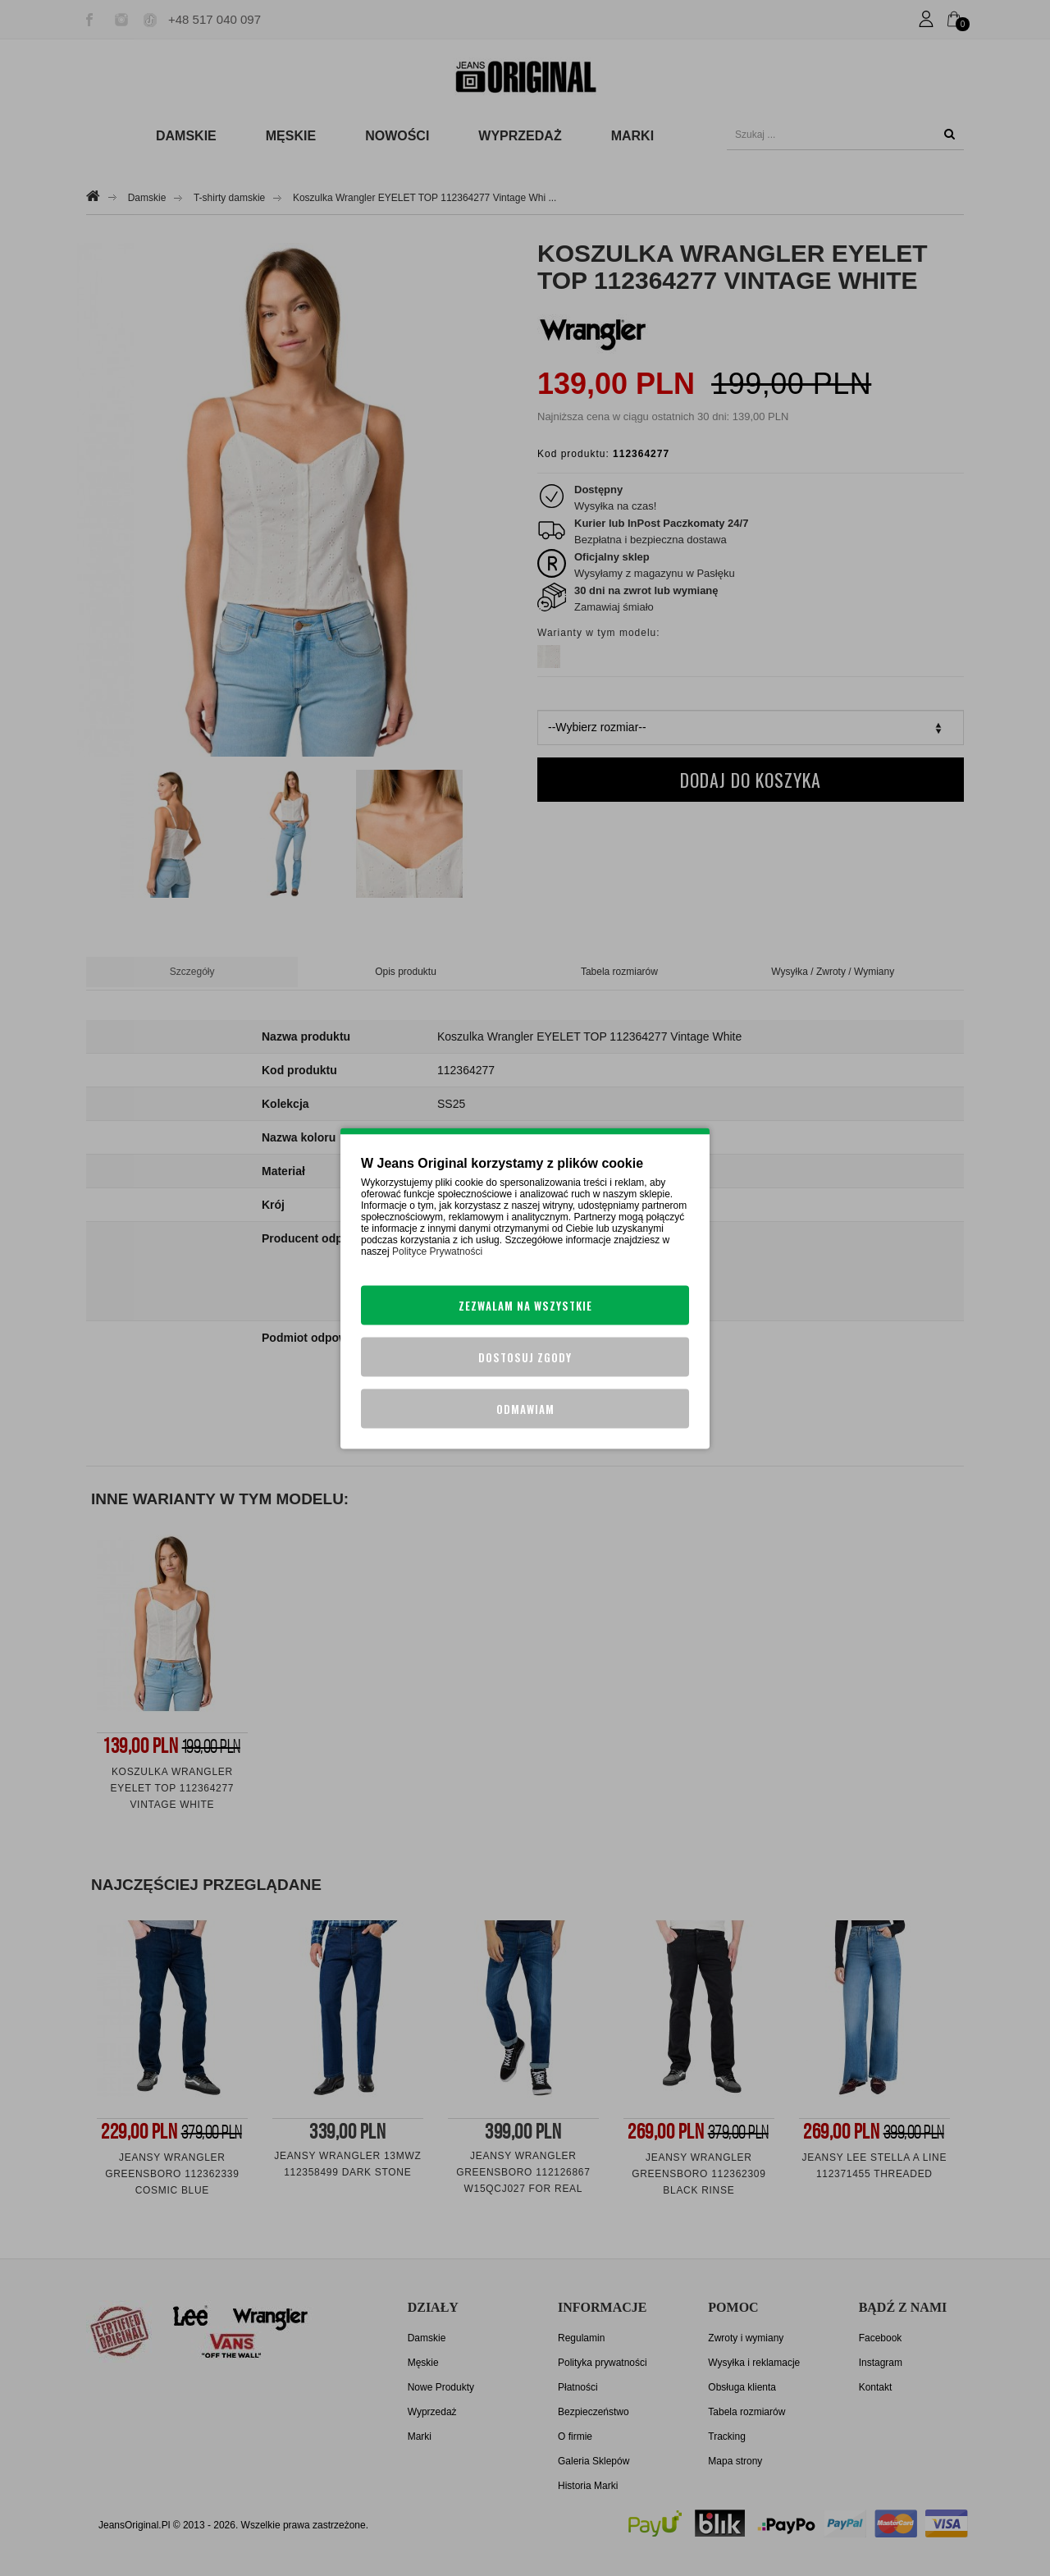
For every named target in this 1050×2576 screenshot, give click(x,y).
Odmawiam (525, 1408)
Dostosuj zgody (525, 1356)
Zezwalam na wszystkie (525, 1305)
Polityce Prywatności (437, 1250)
